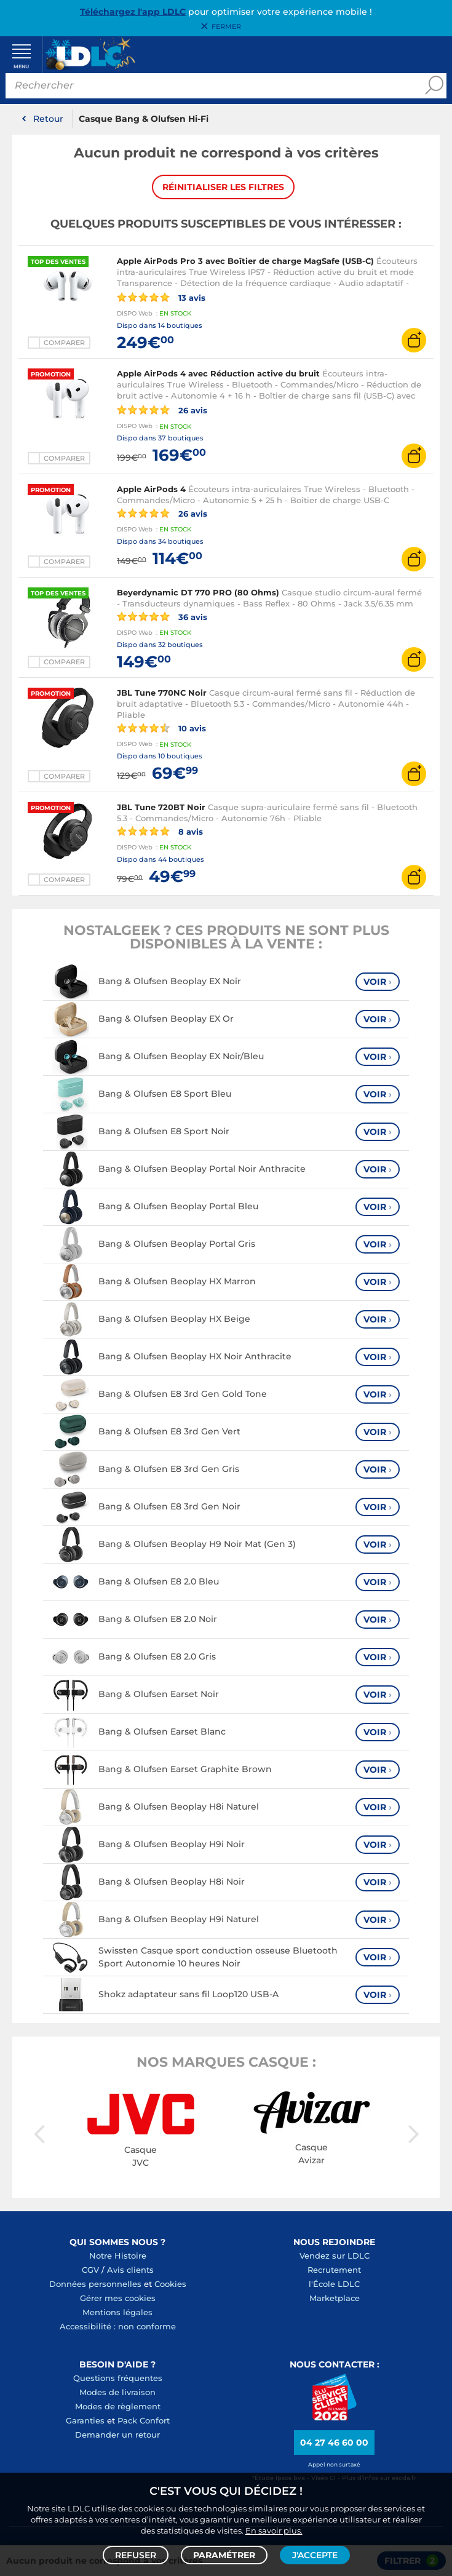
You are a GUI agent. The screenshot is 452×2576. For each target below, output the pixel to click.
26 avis (162, 411)
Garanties (85, 2421)
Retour (48, 119)
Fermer (226, 26)
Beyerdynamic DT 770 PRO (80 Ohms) (198, 593)
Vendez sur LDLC (334, 2256)
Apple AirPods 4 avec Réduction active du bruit (218, 375)
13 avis (161, 298)
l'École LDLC (334, 2284)
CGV (90, 2270)
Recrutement (334, 2270)
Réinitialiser (223, 187)
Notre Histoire (117, 2256)
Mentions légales (117, 2313)
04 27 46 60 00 (334, 2443)
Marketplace (334, 2299)
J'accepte (315, 2555)
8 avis (160, 832)
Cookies (170, 2284)
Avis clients (130, 2270)
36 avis (162, 617)
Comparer (64, 344)
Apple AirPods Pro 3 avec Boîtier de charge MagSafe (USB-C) (245, 261)
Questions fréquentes (117, 2378)
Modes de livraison (117, 2393)
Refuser (135, 2555)
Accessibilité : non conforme (118, 2327)
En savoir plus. (274, 2530)
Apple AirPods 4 (151, 490)
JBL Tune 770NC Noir (162, 694)
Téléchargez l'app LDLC (133, 11)
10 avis (161, 729)
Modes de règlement (118, 2407)
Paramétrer (224, 2555)
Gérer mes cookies (118, 2299)
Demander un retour (117, 2435)
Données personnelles (95, 2284)
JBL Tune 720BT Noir (161, 808)
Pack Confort (143, 2421)
